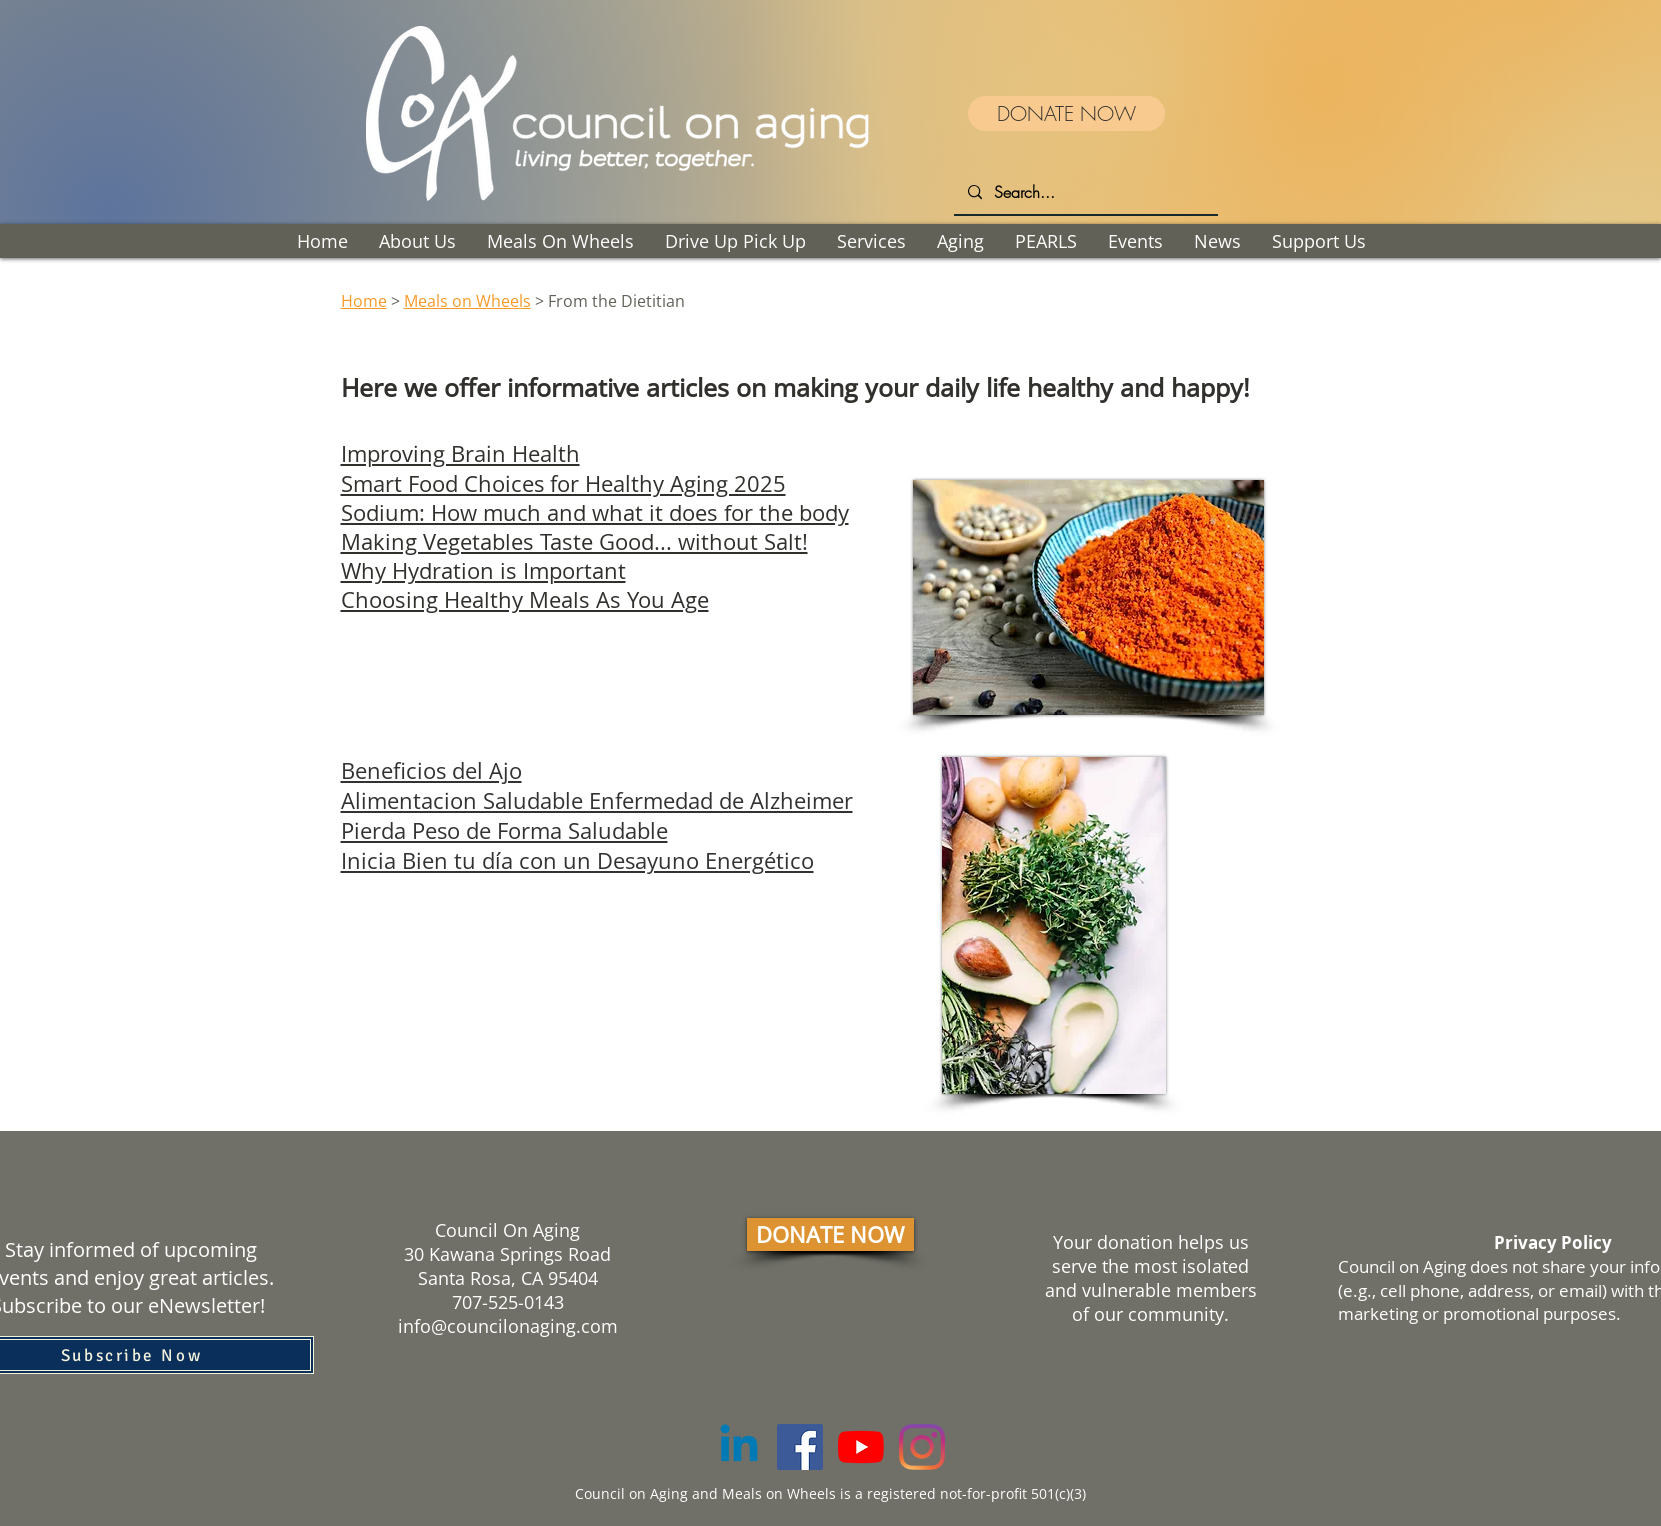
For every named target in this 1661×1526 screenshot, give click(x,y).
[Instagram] (922, 1447)
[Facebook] (800, 1447)
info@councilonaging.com (508, 1326)
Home (364, 301)
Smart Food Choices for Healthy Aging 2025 (563, 483)
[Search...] (1085, 192)
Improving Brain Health (460, 453)
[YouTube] (861, 1447)
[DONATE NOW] (1066, 113)
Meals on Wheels (467, 301)
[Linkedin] (739, 1447)
